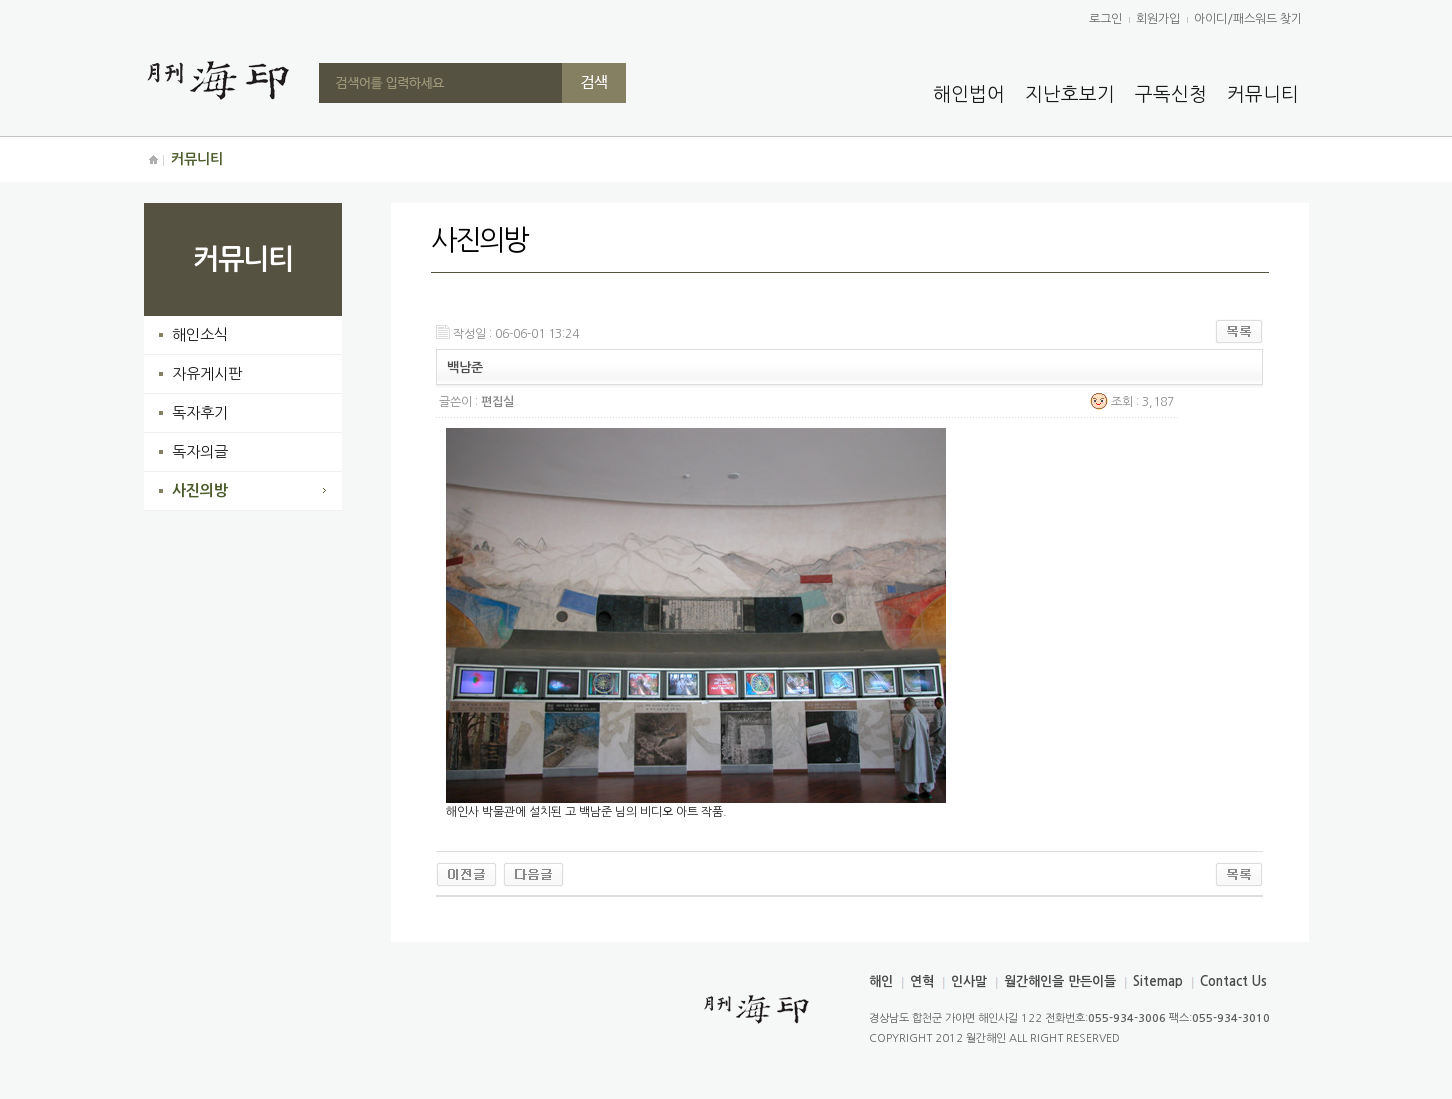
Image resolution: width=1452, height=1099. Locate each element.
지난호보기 (1070, 94)
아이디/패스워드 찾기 (1248, 19)
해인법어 (969, 94)
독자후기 (200, 412)
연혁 (922, 981)
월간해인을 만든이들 (1060, 981)
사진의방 (200, 490)
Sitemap (1158, 981)
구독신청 (1171, 94)
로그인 (1105, 19)
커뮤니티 (1263, 94)
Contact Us (1233, 981)
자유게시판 (207, 373)
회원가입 (1158, 19)
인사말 (969, 981)
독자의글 (200, 451)
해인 (881, 981)
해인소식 (200, 334)
